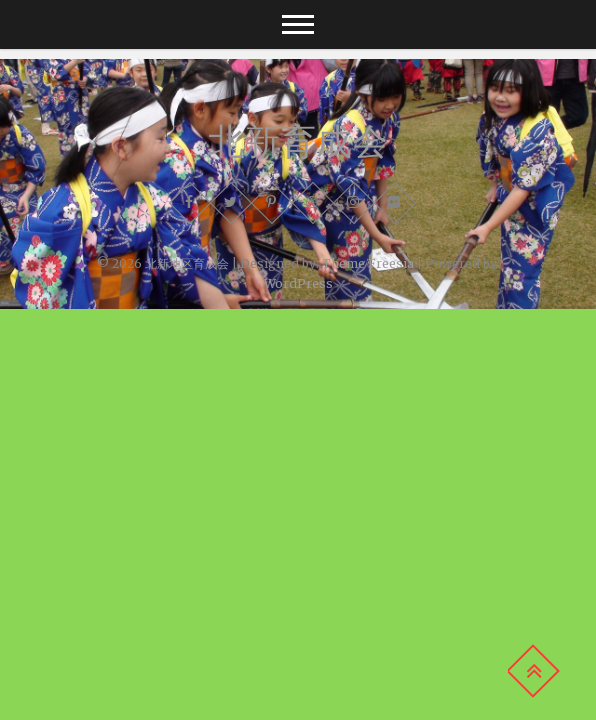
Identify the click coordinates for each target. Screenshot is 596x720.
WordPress (298, 283)
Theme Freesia (368, 263)
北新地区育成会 (187, 263)
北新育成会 (298, 141)
